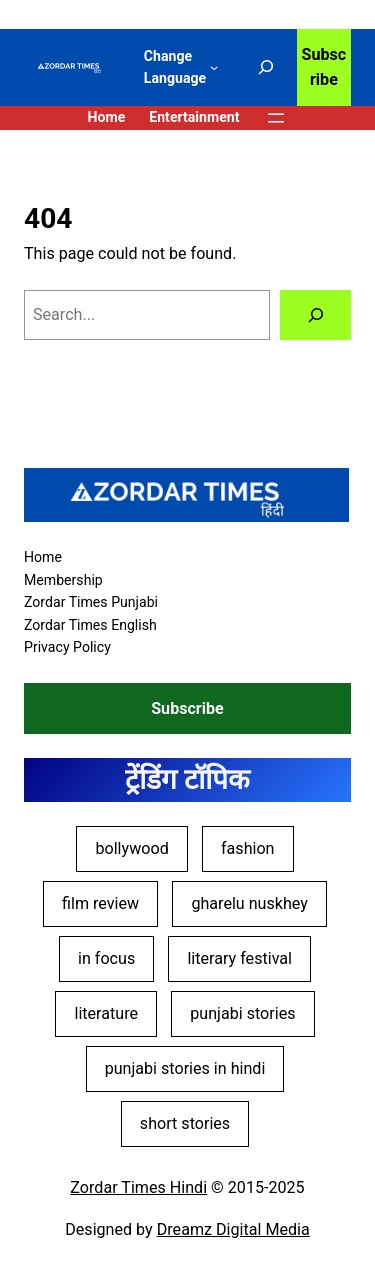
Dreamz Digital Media (233, 1229)
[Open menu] (276, 118)
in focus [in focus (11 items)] (106, 958)
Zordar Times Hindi (138, 1187)
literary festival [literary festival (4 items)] (239, 958)
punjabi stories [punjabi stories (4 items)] (242, 1013)
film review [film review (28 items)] (100, 903)
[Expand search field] (265, 68)
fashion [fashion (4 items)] (248, 848)
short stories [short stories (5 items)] (185, 1123)
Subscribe (324, 67)
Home (106, 117)
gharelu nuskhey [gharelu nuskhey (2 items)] (249, 903)
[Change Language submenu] (214, 67)
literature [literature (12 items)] (106, 1013)
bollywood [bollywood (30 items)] (131, 848)
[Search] (315, 315)
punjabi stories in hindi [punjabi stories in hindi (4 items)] (185, 1068)
